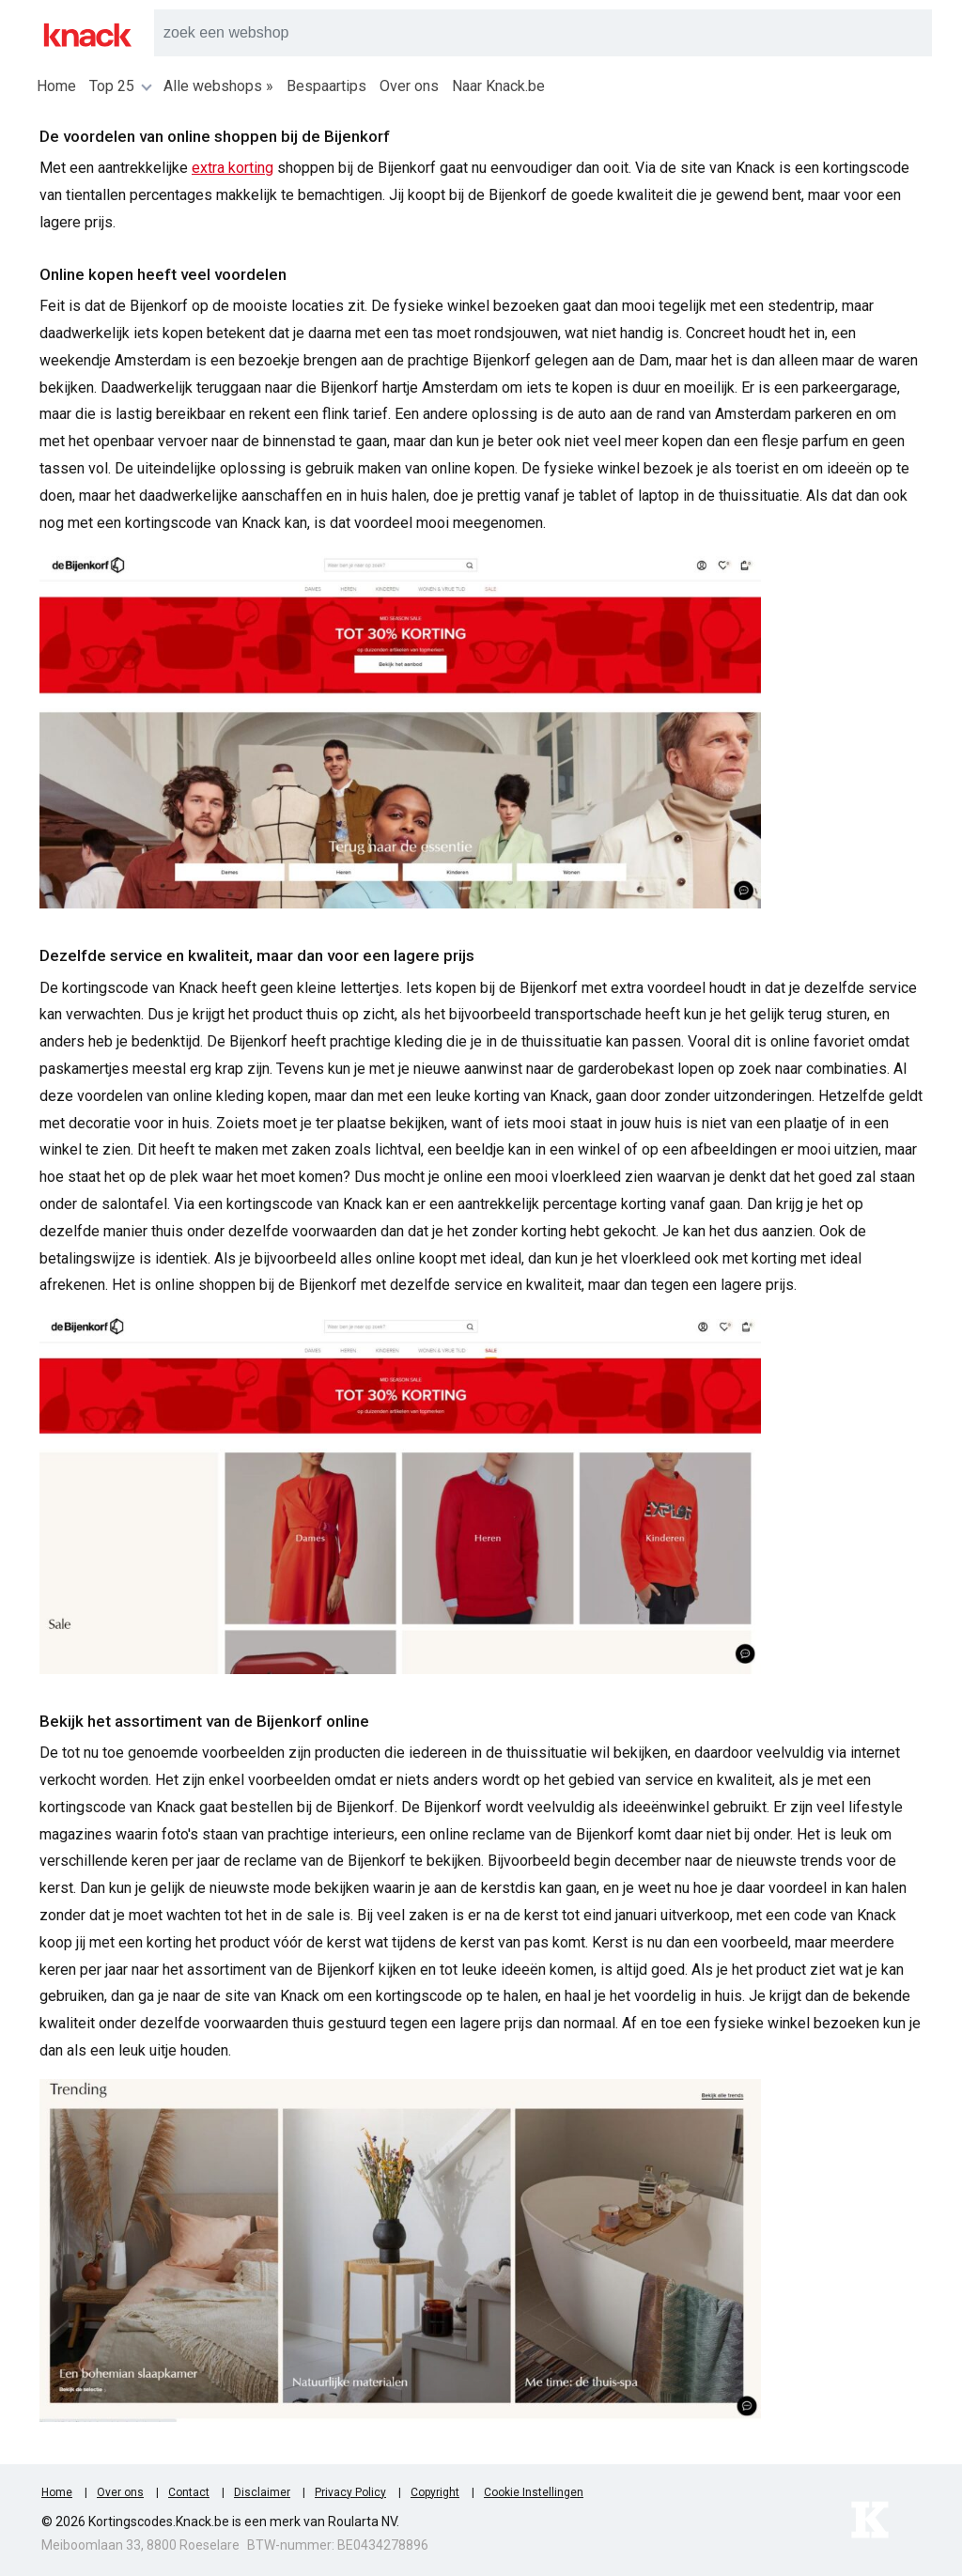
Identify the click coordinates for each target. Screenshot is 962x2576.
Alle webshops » (218, 86)
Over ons (409, 86)
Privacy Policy (350, 2492)
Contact (188, 2492)
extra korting (232, 168)
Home (56, 86)
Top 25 (119, 86)
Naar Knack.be (498, 86)
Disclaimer (262, 2492)
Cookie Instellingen (533, 2492)
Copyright (435, 2492)
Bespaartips (326, 86)
